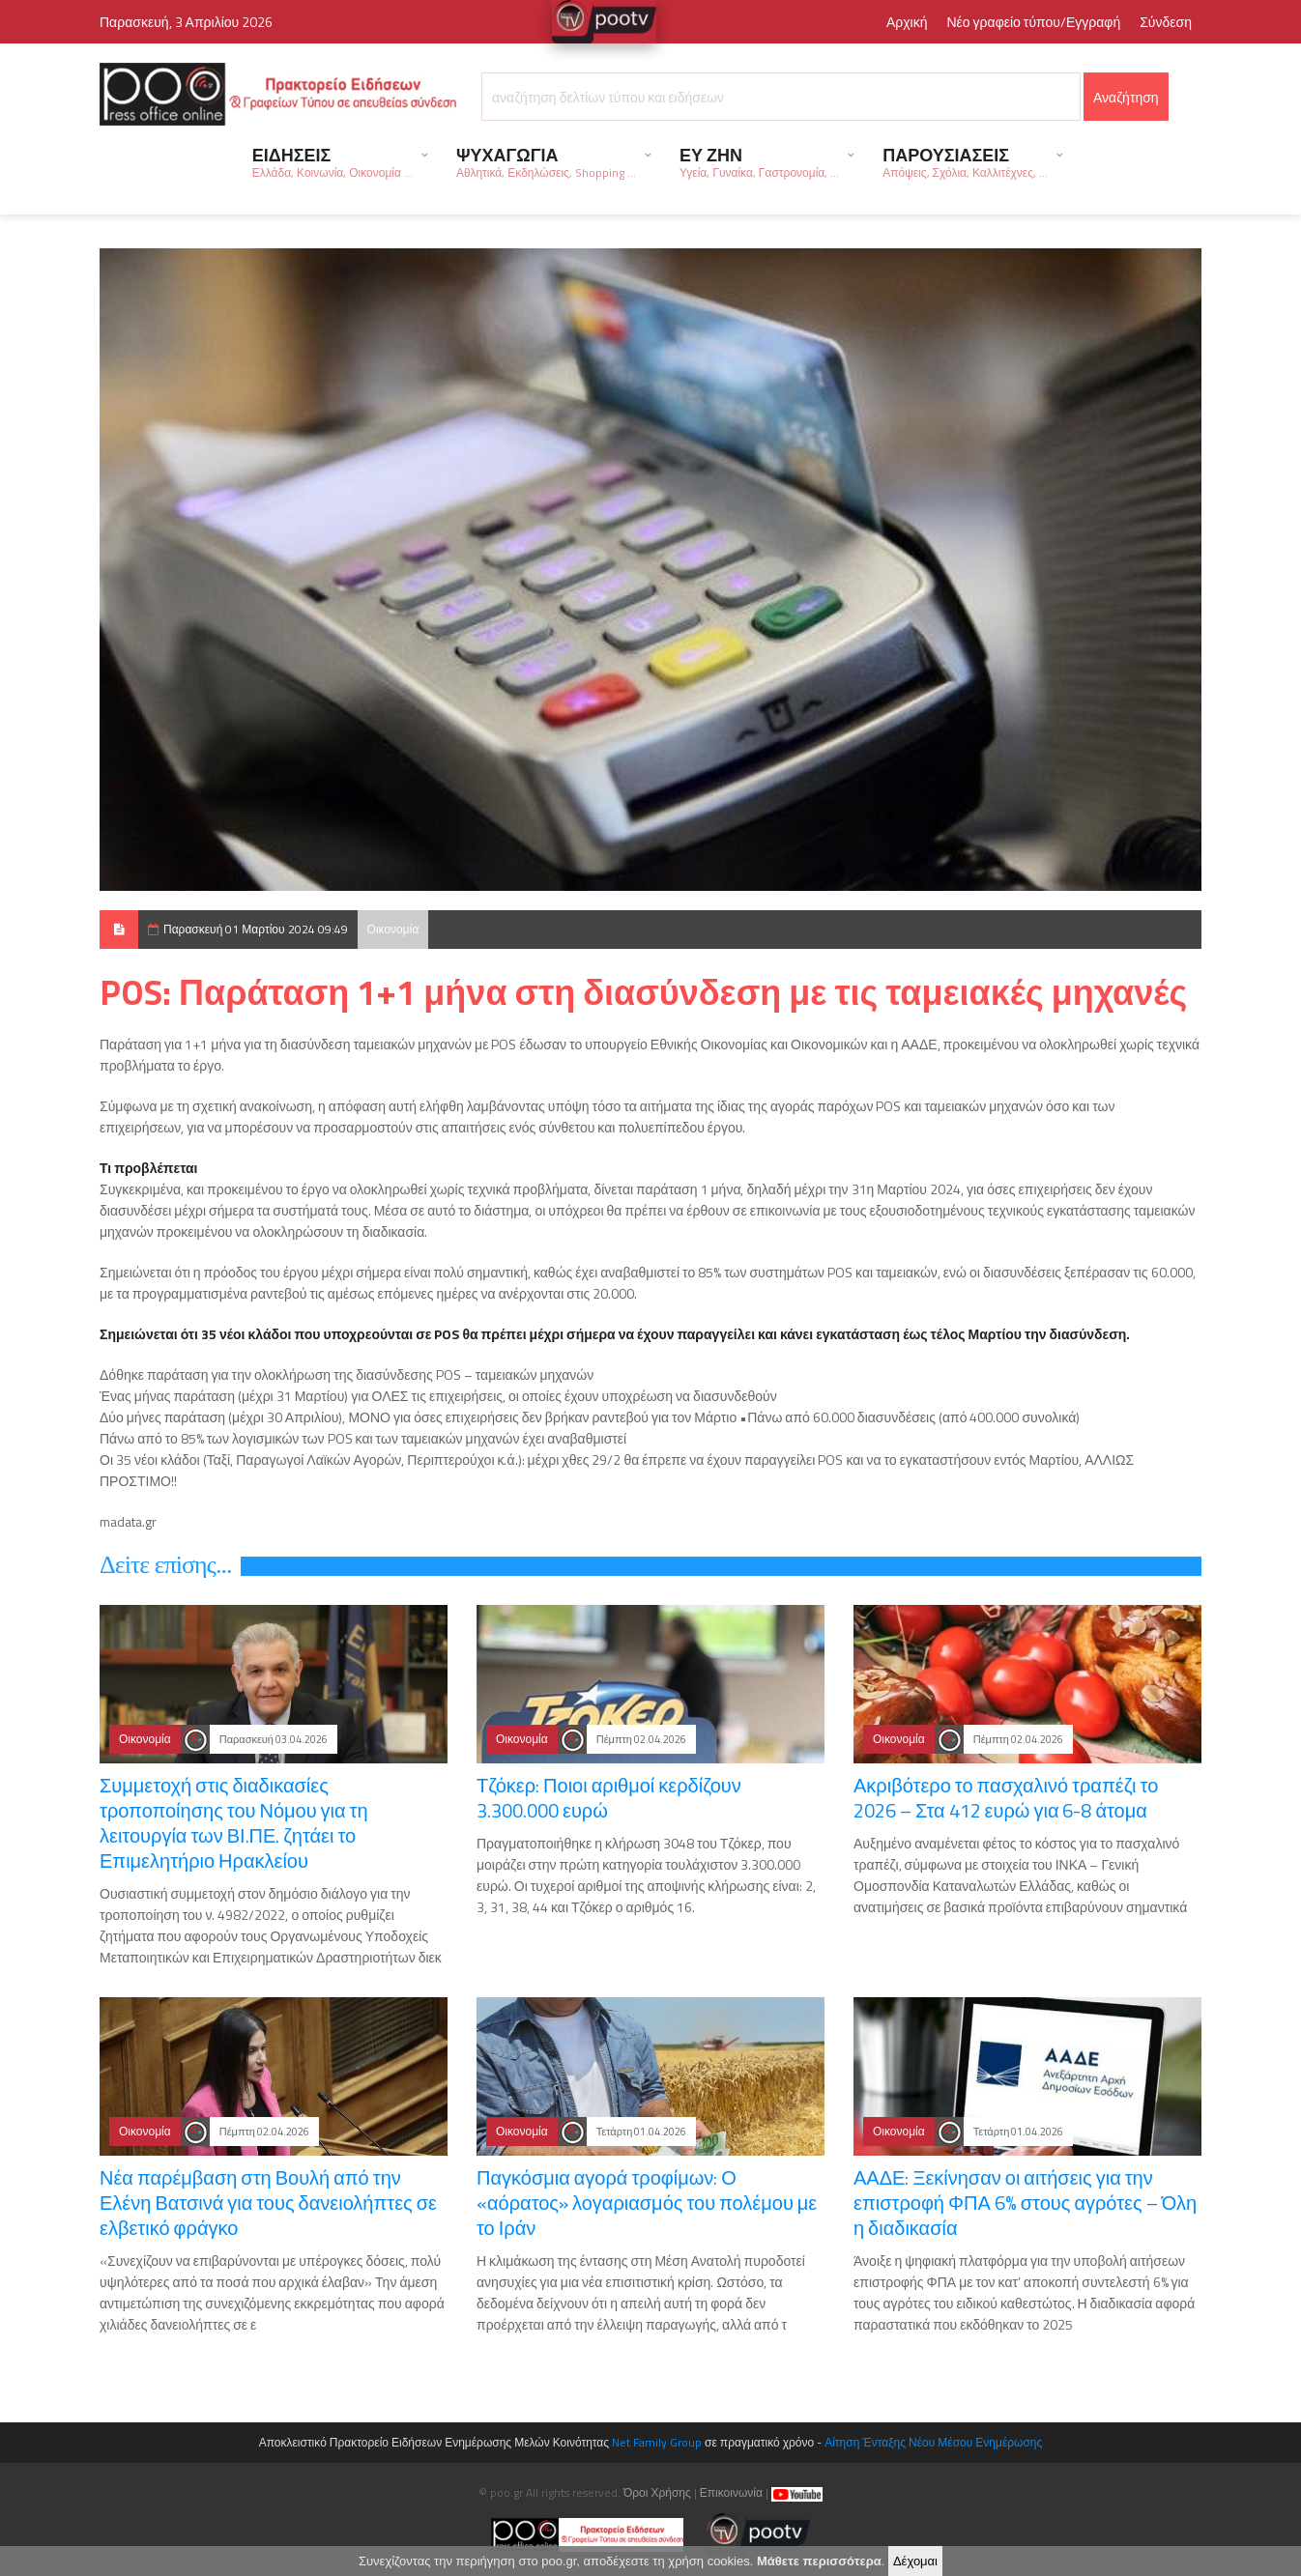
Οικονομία (393, 929)
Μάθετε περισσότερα (819, 2565)
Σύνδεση (1166, 22)
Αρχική (907, 22)
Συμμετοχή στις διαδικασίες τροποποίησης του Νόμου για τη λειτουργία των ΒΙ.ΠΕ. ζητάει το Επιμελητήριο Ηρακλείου (234, 1822)
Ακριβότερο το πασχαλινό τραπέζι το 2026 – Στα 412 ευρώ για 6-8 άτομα (1005, 1797)
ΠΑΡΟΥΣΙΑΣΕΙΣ (965, 162)
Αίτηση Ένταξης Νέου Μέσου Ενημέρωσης (933, 2442)
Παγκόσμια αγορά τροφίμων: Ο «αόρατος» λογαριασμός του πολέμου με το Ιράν (647, 2202)
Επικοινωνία (731, 2492)
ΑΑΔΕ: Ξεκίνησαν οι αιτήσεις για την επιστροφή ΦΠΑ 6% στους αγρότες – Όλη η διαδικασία (1025, 2202)
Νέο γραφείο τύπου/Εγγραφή (1033, 22)
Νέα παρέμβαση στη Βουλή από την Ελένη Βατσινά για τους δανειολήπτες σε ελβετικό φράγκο (268, 2202)
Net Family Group (657, 2442)
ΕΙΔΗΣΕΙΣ (332, 162)
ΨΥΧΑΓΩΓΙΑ (546, 162)
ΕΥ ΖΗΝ (759, 162)
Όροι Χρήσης (657, 2492)
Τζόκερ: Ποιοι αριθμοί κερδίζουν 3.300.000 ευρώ (609, 1797)
